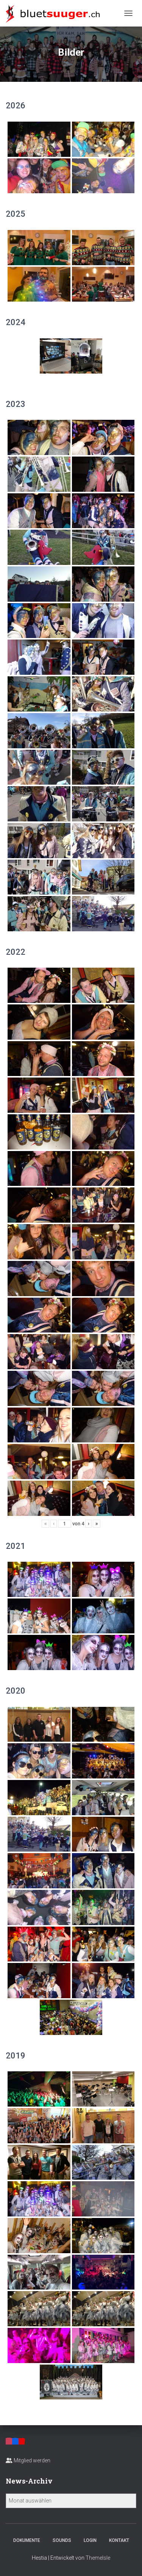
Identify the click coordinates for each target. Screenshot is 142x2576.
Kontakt (119, 2540)
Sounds (62, 2540)
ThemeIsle (98, 2558)
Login (90, 2540)
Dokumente (26, 2540)
